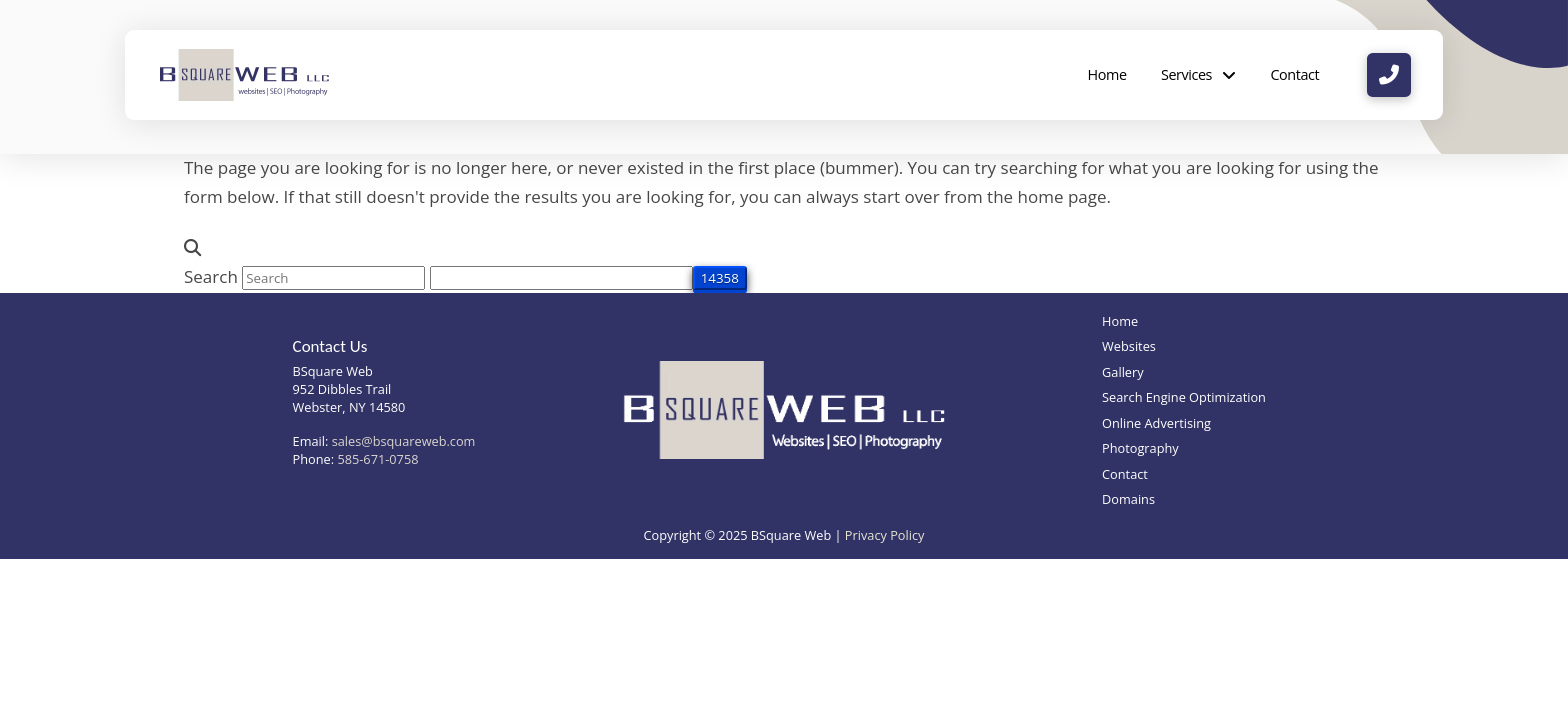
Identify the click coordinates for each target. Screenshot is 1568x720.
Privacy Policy (885, 535)
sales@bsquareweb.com (404, 441)
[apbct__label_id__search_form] (561, 278)
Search (211, 276)
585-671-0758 (377, 459)
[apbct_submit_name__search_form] (720, 278)
